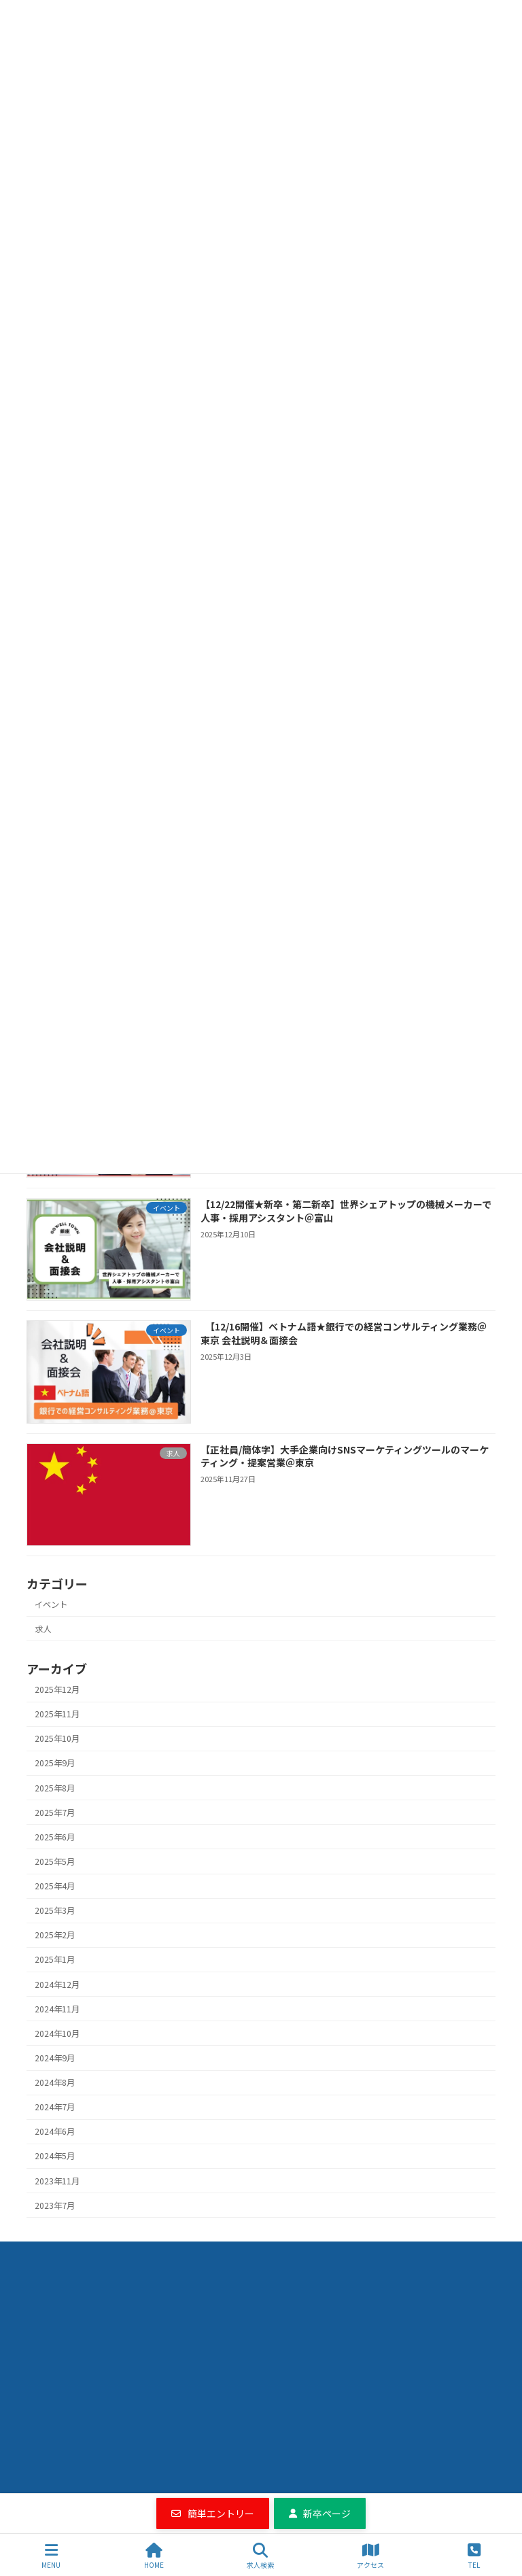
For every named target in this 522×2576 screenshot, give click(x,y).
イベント (51, 1604)
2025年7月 (55, 1812)
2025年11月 (57, 1714)
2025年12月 (57, 1689)
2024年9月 (55, 2058)
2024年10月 (57, 2033)
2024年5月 (55, 2156)
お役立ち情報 (197, 2255)
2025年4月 (55, 1886)
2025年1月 (55, 1959)
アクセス (370, 2556)
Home (56, 2255)
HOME (154, 2556)
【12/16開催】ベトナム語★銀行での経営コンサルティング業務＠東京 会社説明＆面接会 (344, 1333)
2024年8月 (55, 2082)
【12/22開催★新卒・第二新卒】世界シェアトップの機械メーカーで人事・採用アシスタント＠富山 (346, 1210)
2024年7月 (55, 2107)
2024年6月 (55, 2131)
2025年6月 (55, 1837)
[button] (212, 2513)
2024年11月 (57, 2008)
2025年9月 (55, 1763)
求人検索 (120, 2255)
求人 (43, 1629)
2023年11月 (57, 2180)
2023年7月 (55, 2205)
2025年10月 (57, 1738)
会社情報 (275, 2255)
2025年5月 (55, 1861)
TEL (474, 2556)
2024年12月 (57, 1984)
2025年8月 (55, 1787)
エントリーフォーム (366, 2255)
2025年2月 (55, 1935)
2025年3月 (55, 1910)
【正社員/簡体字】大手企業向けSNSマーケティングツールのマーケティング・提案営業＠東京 (345, 1455)
